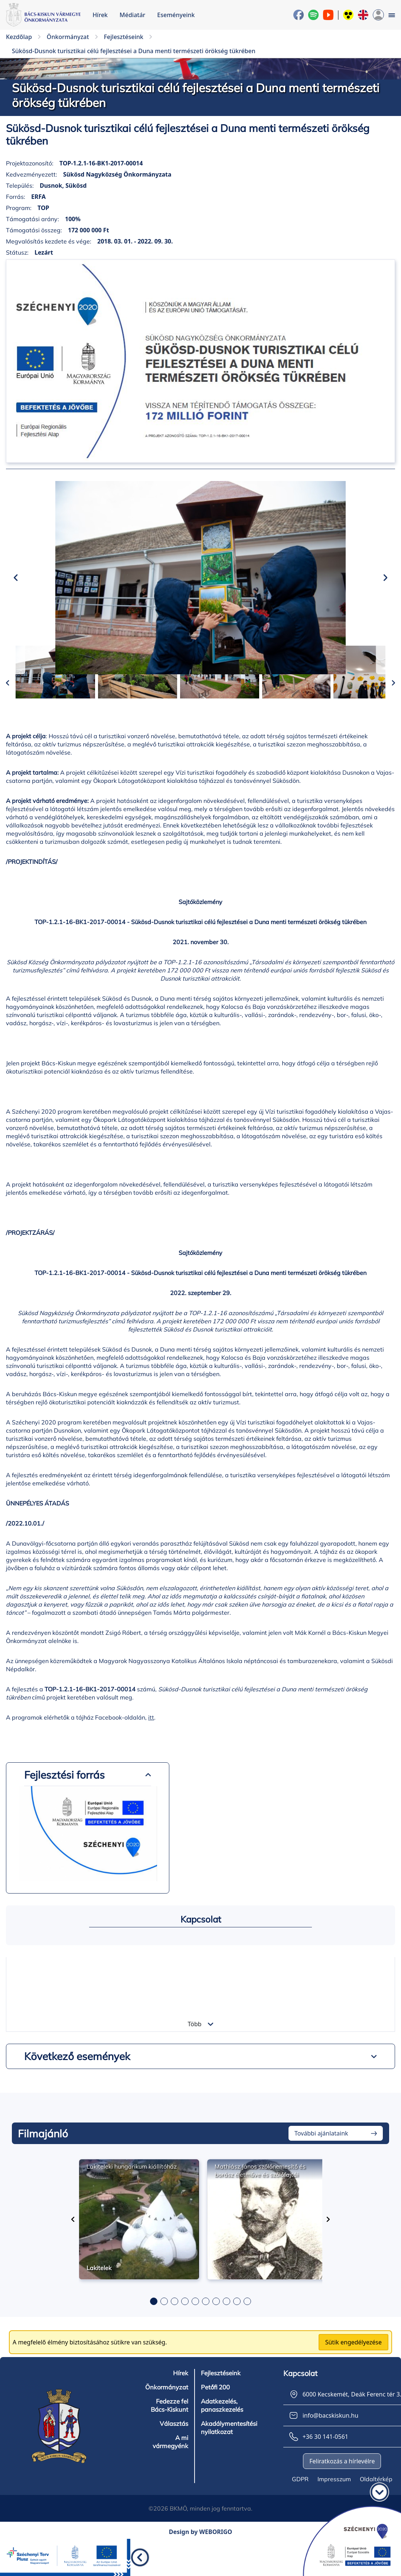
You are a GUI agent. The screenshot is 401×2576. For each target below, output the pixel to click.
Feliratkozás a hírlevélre (342, 2496)
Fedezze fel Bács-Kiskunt (169, 2440)
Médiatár (132, 15)
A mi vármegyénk (170, 2477)
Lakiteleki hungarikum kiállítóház (132, 2201)
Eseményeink (176, 15)
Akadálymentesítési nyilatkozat (228, 2462)
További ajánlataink (321, 2168)
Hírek (100, 15)
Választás (174, 2458)
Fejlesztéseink (219, 2408)
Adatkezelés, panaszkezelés (220, 2440)
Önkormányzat (167, 2422)
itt (151, 1752)
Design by (200, 2567)
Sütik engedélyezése (353, 2377)
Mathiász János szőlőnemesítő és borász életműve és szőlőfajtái (260, 2205)
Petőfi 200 (214, 2422)
